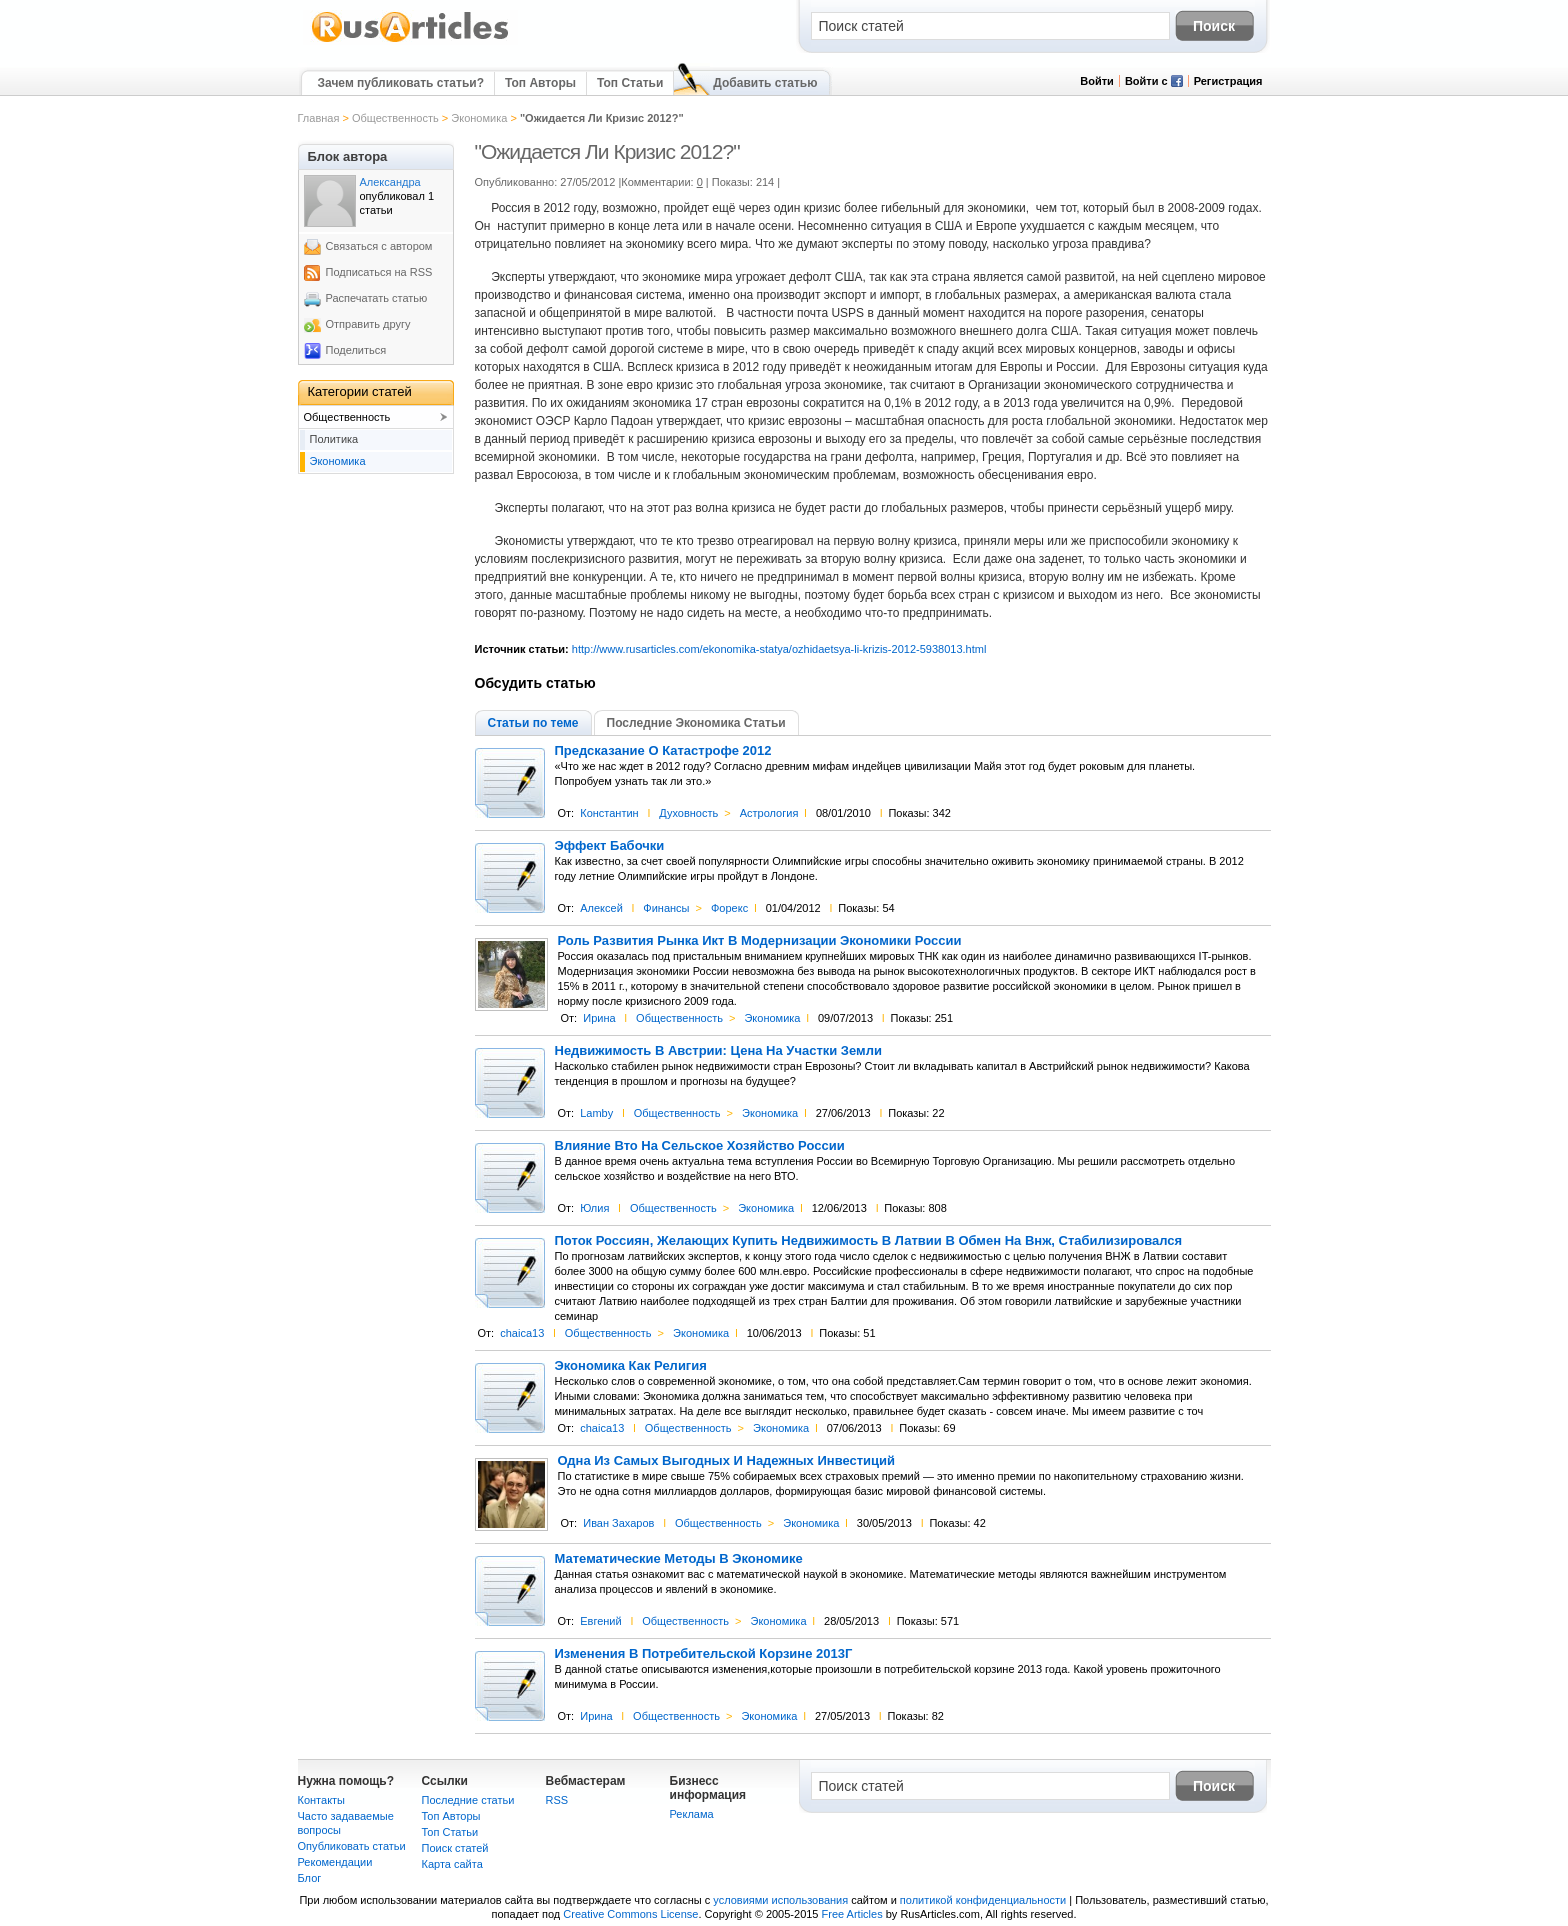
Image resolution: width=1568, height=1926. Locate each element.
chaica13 (522, 1333)
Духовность (688, 813)
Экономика (479, 118)
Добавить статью (765, 83)
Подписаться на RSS (379, 272)
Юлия (594, 1208)
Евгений (600, 1621)
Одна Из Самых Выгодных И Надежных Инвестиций (727, 1461)
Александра (390, 182)
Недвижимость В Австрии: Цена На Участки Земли (718, 1051)
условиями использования (780, 1900)
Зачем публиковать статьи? (401, 83)
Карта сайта (452, 1864)
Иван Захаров (618, 1523)
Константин (609, 813)
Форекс (729, 908)
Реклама (692, 1814)
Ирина (599, 1018)
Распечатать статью (377, 298)
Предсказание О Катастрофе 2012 (663, 751)
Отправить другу (368, 324)
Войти (1097, 81)
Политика (334, 439)
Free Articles (852, 1914)
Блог (310, 1878)
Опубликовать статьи (352, 1846)
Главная (319, 118)
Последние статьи (468, 1800)
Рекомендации (335, 1862)
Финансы (666, 908)
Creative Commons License (630, 1914)
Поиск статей (455, 1848)
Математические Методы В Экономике (679, 1559)
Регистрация (1228, 81)
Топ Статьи (630, 83)
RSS (557, 1800)
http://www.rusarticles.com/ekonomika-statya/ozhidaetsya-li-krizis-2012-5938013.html (779, 649)
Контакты (322, 1800)
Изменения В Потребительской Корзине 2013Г (704, 1654)
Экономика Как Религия (631, 1366)
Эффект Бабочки (610, 846)
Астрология (769, 813)
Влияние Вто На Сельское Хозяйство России (700, 1146)
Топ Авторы (540, 83)
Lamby (596, 1113)
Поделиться (356, 350)
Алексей (601, 908)
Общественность (395, 118)
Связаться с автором (379, 246)
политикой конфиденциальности (983, 1900)
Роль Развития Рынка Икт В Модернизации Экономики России (760, 941)
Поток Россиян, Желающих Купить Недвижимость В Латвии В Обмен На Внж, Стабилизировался (869, 1241)
